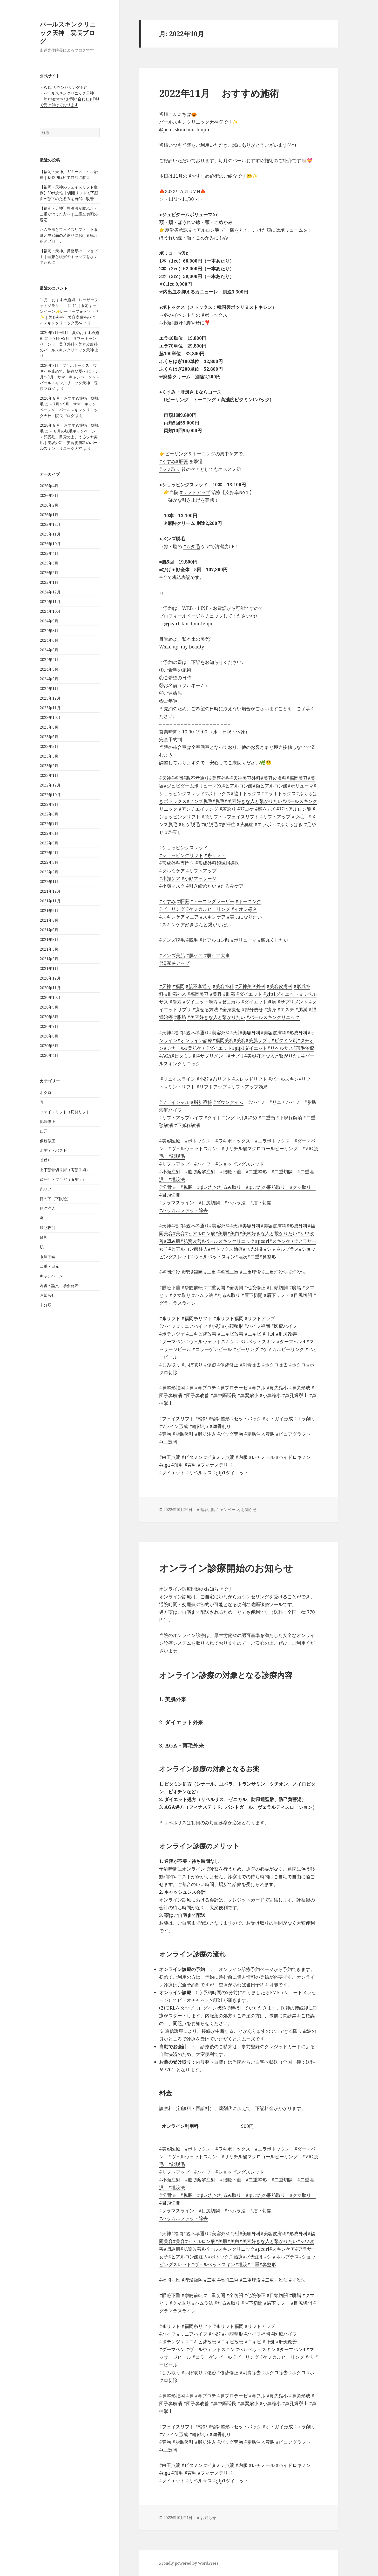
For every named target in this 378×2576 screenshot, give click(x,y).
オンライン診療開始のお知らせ (226, 1567)
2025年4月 (49, 553)
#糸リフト (215, 855)
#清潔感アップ (174, 963)
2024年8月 (49, 630)
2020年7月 (49, 1026)
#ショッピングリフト (181, 855)
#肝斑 (182, 461)
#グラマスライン (176, 1202)
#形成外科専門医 (176, 863)
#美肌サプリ (258, 1040)
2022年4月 (49, 852)
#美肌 (221, 1233)
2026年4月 (49, 485)
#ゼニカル (229, 1002)
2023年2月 (49, 765)
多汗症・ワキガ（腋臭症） (63, 1179)
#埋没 (241, 1256)
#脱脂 (184, 1187)
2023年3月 (49, 756)
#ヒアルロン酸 (204, 230)
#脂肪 (180, 1017)
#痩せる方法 (205, 1009)
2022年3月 (49, 862)
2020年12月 (50, 978)
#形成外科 (297, 1033)
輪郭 (43, 1237)
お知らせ (47, 1295)
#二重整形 (254, 1172)
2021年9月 (49, 910)
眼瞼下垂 (47, 1256)
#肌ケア (194, 955)
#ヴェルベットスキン (213, 1256)
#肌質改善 (191, 1241)
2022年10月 (50, 794)
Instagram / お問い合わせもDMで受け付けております (69, 101)
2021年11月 (50, 901)
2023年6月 (49, 736)
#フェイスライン (177, 1079)
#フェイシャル (174, 1102)
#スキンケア (213, 917)
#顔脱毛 (174, 1156)
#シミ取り (169, 469)
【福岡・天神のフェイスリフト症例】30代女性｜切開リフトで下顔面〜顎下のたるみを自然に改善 (69, 192)
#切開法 (167, 1187)
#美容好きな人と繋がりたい (253, 801)
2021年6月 (49, 930)
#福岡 (177, 778)
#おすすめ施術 (204, 176)
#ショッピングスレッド (183, 847)
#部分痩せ (252, 1009)
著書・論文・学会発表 (59, 1285)
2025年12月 (50, 524)
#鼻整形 (267, 1256)
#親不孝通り (196, 778)
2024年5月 (49, 650)
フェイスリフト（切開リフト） (67, 1111)
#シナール (174, 1048)
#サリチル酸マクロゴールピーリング (260, 1148)
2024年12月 (50, 592)
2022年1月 (49, 881)
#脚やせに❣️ (196, 323)
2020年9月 (49, 1007)
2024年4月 (49, 659)
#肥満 (229, 994)
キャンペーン (51, 1276)
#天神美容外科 (245, 778)
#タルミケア (172, 871)
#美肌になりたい (244, 917)
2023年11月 (50, 707)
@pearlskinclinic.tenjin (184, 129)
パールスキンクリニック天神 (69, 93)
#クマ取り (298, 1187)
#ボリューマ (300, 786)
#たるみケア (230, 886)
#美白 (233, 1233)
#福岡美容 (297, 778)
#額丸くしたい (273, 940)
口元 (43, 1131)
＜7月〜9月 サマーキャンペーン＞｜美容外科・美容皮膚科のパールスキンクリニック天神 (69, 344)
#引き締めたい (201, 886)
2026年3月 (49, 495)
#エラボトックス (278, 793)
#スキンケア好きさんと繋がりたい (195, 924)
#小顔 (165, 323)
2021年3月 (49, 949)
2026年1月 (49, 514)
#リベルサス (280, 1048)
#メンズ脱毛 (199, 801)
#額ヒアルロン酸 (270, 786)
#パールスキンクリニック (273, 1017)
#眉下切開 (258, 1202)
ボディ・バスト (53, 1150)
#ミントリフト (180, 1087)
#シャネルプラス (281, 1249)
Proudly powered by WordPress (188, 2563)
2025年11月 (50, 534)
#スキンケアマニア (179, 917)
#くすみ (167, 461)
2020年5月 (49, 1045)
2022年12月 (50, 785)
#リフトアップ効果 (248, 1087)
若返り (45, 1160)
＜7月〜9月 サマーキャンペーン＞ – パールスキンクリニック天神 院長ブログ (69, 409)
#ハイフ (200, 1164)
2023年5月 (49, 746)
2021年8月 (49, 920)
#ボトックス (214, 315)
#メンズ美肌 (172, 955)
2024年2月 (49, 679)
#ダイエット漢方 (200, 1002)
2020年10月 (50, 997)
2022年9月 (49, 804)
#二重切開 (280, 1172)
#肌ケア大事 (217, 955)
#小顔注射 (169, 1172)
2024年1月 (49, 688)
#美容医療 (169, 1141)
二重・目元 (49, 1266)
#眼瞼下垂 (228, 1172)
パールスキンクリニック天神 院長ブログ (68, 32)
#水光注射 (253, 1249)
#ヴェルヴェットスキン (190, 1148)
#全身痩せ (230, 1009)
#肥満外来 (175, 994)
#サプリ (236, 1056)
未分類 (45, 1305)
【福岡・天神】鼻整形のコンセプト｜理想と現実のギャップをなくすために (69, 256)
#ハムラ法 (233, 1202)
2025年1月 (49, 582)
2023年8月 (49, 727)
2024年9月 (49, 621)
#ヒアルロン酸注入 (188, 1249)
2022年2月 (49, 872)
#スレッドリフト (249, 1079)
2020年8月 (49, 1016)
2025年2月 (49, 572)
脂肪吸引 (47, 1227)
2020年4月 (49, 1055)
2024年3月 (49, 669)
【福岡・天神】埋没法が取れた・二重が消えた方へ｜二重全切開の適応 (69, 214)
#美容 (216, 994)
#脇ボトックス (246, 793)
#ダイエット (249, 994)
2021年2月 (49, 958)
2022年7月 (49, 823)
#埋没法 (174, 1179)
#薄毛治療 (303, 1048)
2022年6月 (49, 833)
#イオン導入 (244, 909)
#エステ (285, 1009)
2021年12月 (50, 891)
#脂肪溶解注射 (197, 1172)
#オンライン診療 (194, 1040)
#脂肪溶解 (201, 1102)
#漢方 (175, 1002)
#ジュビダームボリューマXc (193, 786)
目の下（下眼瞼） (55, 1198)
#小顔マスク (172, 886)
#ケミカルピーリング (208, 909)
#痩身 (270, 1009)
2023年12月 (50, 698)
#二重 (253, 1256)
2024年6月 (49, 640)
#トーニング (248, 901)
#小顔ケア (169, 878)
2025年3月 (49, 563)
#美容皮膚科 (273, 778)
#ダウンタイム (228, 1102)
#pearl (262, 1241)
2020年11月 (50, 987)
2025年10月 (50, 543)
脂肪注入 (47, 1208)
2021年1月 (49, 968)
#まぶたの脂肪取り (263, 1187)
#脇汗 (177, 323)
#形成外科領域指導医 (217, 863)
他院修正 (47, 1121)
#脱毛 (218, 801)
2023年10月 (50, 717)
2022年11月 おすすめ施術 (219, 93)
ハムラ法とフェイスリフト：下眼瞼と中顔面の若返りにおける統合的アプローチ (69, 235)
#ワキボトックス (230, 1141)
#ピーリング (172, 909)
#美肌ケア (195, 1048)
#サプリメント (292, 1002)
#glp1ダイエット (281, 994)
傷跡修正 (47, 1140)
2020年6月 (49, 1036)
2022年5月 (49, 843)
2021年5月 (49, 939)
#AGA (165, 1056)
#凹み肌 (172, 1241)
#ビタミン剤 (284, 1040)
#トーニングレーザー (212, 901)
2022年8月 (49, 814)
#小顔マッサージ (199, 878)
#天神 (165, 778)
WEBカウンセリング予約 (66, 87)
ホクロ (45, 1092)
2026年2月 (49, 505)
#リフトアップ (195, 492)
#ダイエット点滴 (258, 1002)
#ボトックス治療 (225, 1249)
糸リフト (47, 1189)
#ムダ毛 (191, 546)
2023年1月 (49, 775)
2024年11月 (50, 601)
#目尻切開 (209, 1202)
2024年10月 (50, 611)
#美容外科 (219, 778)
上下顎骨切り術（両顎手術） (65, 1169)
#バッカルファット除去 (183, 1210)
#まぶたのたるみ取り (216, 1187)
